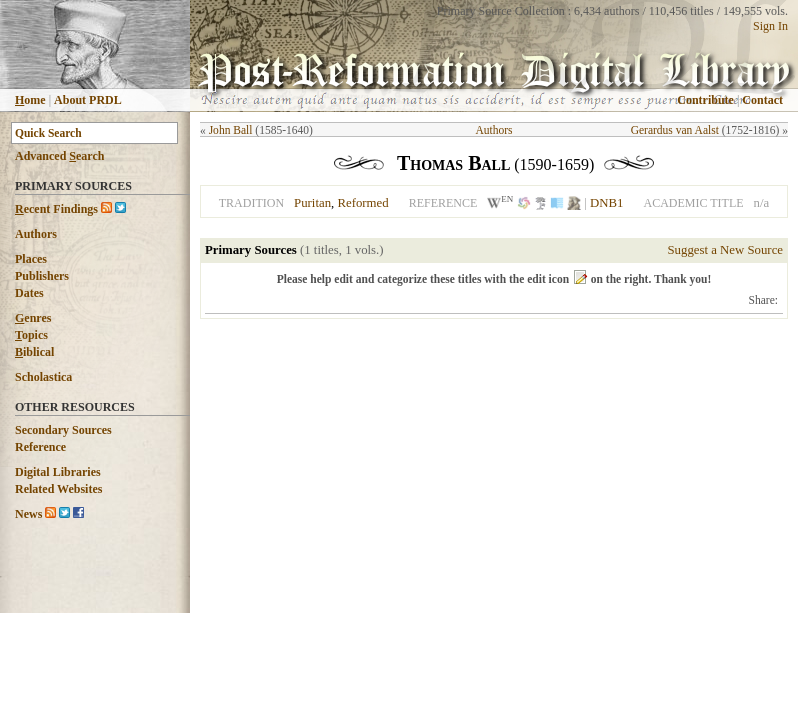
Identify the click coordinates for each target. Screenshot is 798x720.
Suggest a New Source (725, 250)
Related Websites (58, 489)
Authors (36, 234)
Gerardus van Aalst (675, 130)
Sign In (770, 26)
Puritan (312, 203)
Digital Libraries (58, 472)
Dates (29, 293)
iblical (34, 352)
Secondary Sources (63, 430)
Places (31, 259)
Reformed (362, 203)
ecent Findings (56, 209)
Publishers (42, 276)
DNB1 (606, 203)
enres (33, 318)
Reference (40, 447)
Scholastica (43, 377)
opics (31, 335)
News (28, 514)
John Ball (231, 130)
